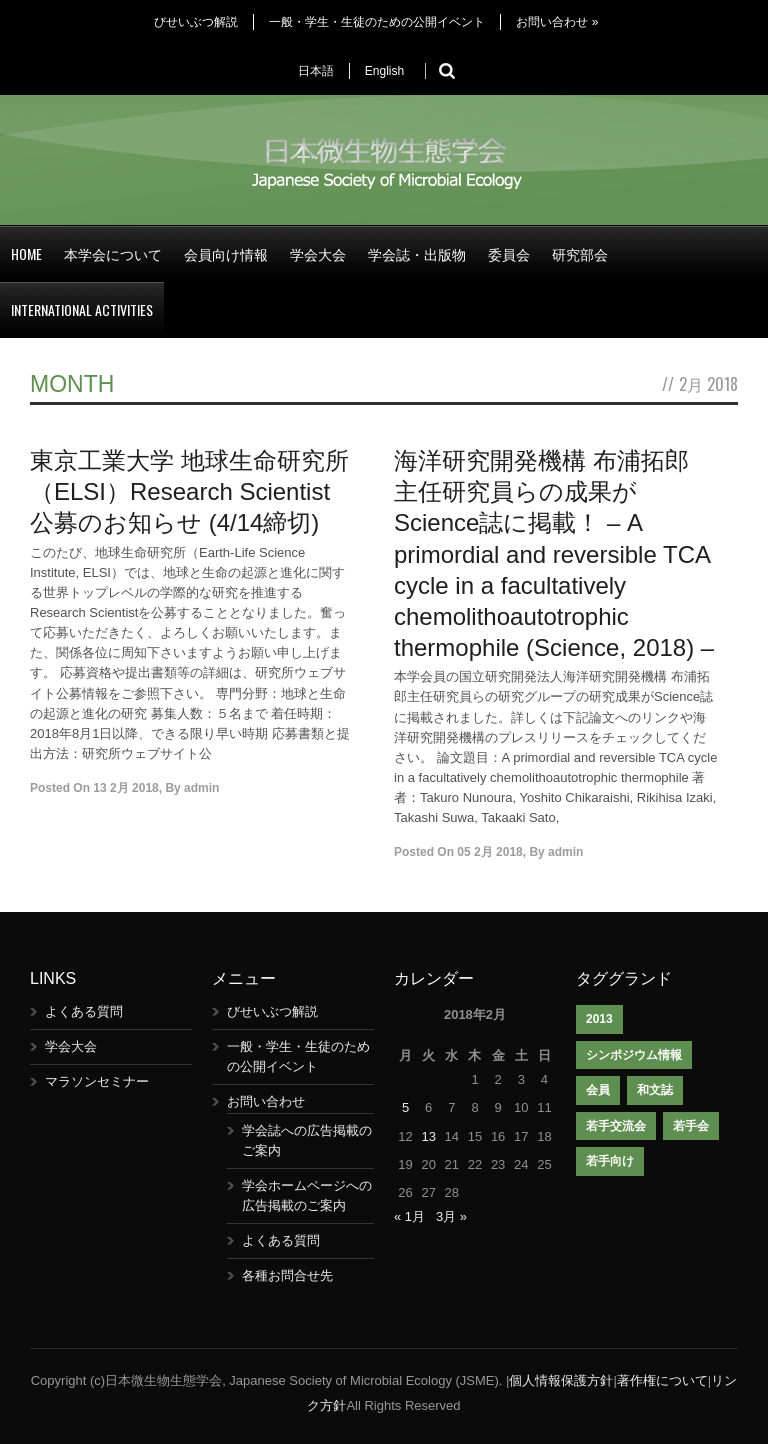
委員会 (509, 253)
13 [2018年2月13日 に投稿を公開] (428, 1136)
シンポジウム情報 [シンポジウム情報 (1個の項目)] (634, 1055)
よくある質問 (84, 1011)
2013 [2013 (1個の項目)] (599, 1019)
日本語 (316, 71)
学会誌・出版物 (417, 253)
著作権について (662, 1380)
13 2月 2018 (125, 788)
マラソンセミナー (97, 1081)
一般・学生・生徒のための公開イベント (377, 22)
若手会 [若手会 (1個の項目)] (691, 1126)
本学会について (113, 253)
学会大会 (318, 253)
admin (201, 788)
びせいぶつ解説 (196, 22)
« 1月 (409, 1216)
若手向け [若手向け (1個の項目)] (610, 1161)
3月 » (451, 1216)
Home (26, 253)
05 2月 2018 (489, 852)
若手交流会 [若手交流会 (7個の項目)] (616, 1126)
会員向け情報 (226, 253)
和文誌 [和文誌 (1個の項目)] (655, 1090)
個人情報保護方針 (561, 1380)
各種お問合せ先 (287, 1275)
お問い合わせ (557, 22)
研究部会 (580, 253)
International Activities (82, 309)
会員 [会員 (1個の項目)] (598, 1090)
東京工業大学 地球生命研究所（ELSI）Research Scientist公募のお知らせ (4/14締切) (189, 491)
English (384, 71)
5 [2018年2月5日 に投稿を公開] (405, 1107)
